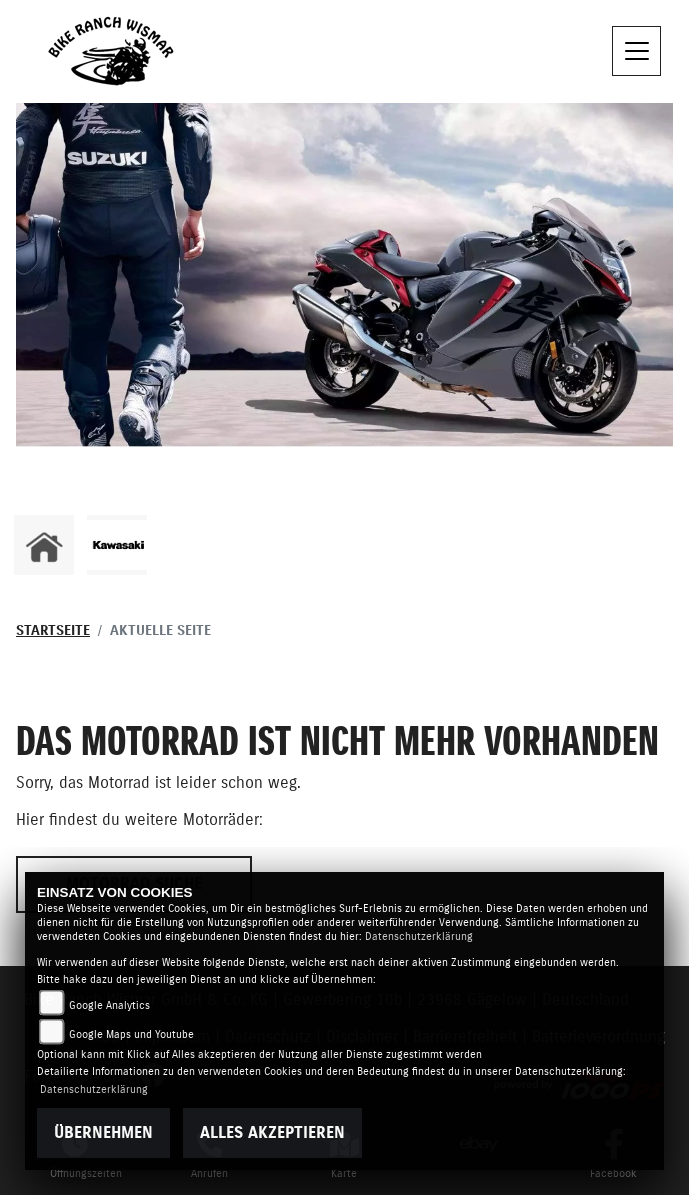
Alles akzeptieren (272, 1133)
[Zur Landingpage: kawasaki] (117, 545)
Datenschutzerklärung (419, 936)
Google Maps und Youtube (131, 1034)
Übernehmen (103, 1133)
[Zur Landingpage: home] (44, 545)
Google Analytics (109, 1005)
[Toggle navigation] (637, 51)
